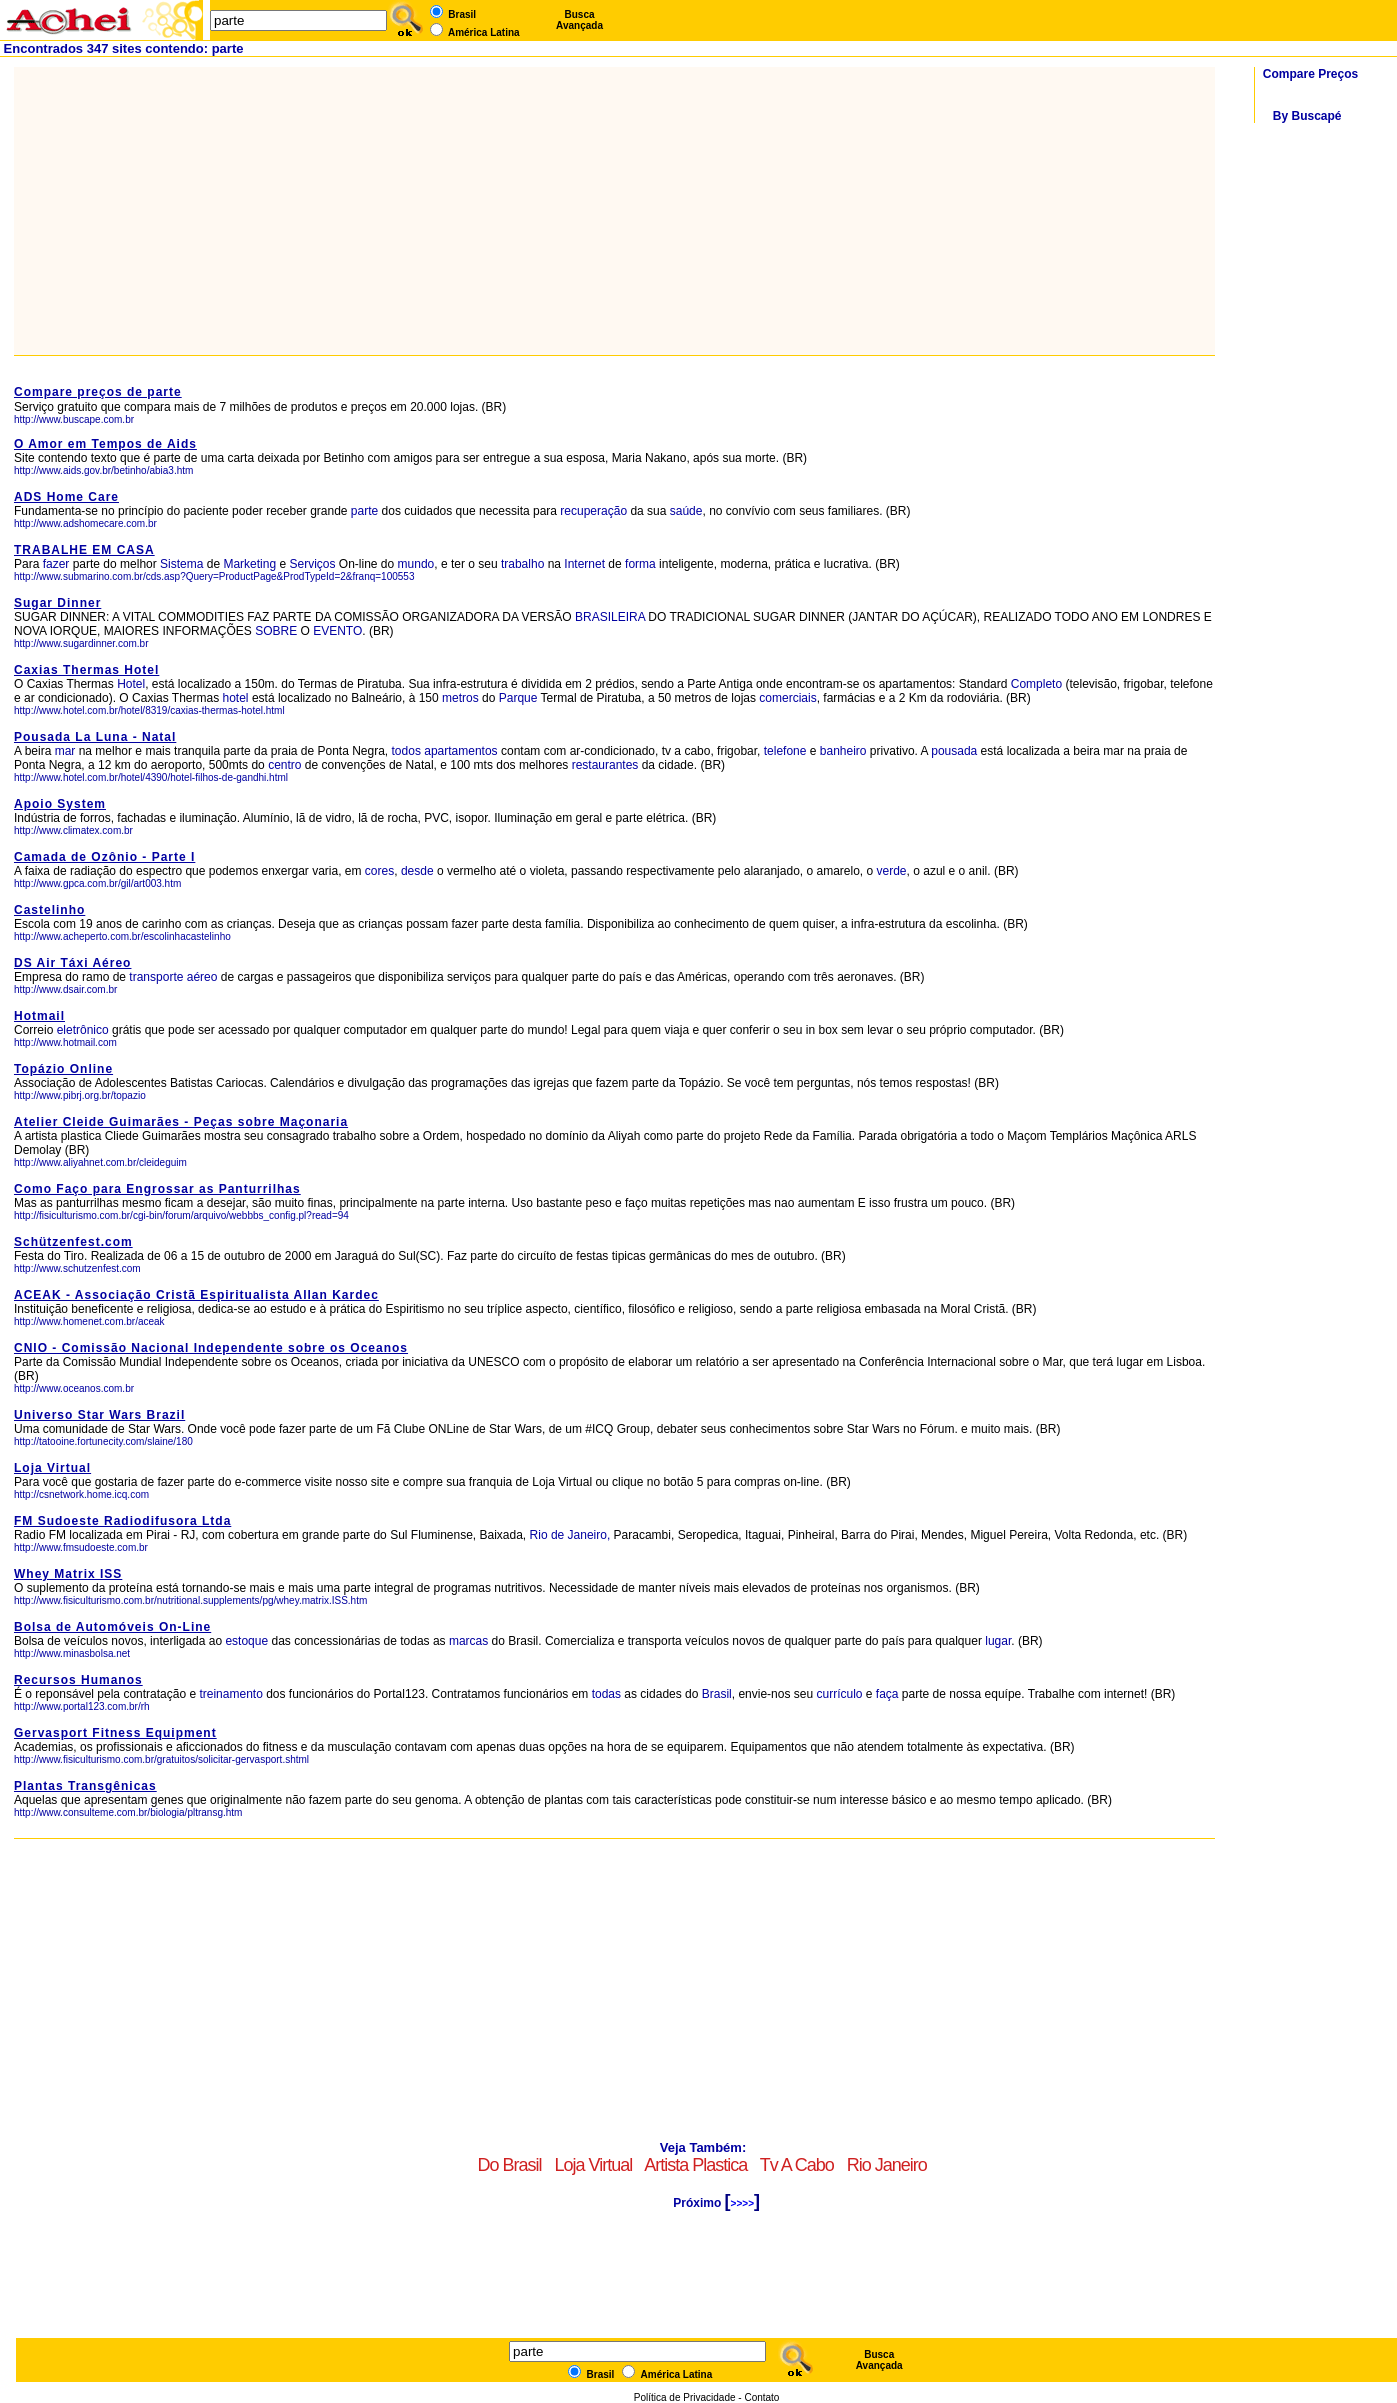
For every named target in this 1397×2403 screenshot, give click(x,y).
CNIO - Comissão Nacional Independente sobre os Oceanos (211, 1348)
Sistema (181, 564)
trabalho (522, 564)
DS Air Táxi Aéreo (72, 963)
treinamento (230, 1694)
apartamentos (460, 751)
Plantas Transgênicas (85, 1786)
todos (406, 751)
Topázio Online (63, 1069)
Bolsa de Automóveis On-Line (112, 1627)
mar (65, 751)
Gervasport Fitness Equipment (115, 1733)
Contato (761, 2397)
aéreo (202, 977)
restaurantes (605, 765)
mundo (416, 564)
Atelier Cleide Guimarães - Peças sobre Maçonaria (181, 1122)
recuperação (593, 511)
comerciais (787, 698)
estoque (246, 1641)
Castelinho (49, 910)
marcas (468, 1641)
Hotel (131, 684)
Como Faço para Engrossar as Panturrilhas (157, 1189)
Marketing (249, 564)
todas (606, 1694)
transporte (156, 977)
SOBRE (276, 631)
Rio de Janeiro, (570, 1535)
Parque (518, 698)
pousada (954, 751)
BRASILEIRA (610, 617)
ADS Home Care (66, 497)
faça (887, 1694)
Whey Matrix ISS (68, 1574)
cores (379, 871)
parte (364, 511)
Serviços (312, 564)
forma (640, 564)
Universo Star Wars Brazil (99, 1415)
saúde (686, 511)
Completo (1036, 684)
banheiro (843, 751)
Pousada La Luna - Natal (95, 737)
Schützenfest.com (73, 1242)
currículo (839, 1694)
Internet (584, 564)
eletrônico (83, 1030)
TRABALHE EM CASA (84, 550)
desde (417, 871)
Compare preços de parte (98, 392)
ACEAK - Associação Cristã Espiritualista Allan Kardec (196, 1295)
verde (892, 871)
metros (460, 698)
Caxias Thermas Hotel (86, 670)
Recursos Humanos (78, 1680)
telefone (785, 751)
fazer (56, 564)
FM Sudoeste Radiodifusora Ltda (122, 1521)
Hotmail (39, 1016)
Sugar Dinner (57, 603)
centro (284, 765)
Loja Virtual (52, 1468)
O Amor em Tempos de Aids (105, 444)
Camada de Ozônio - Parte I (104, 857)
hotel (237, 698)
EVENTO (337, 631)
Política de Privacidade (685, 2397)
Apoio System (60, 804)
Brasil (717, 1694)
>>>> (742, 2203)
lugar (998, 1641)
